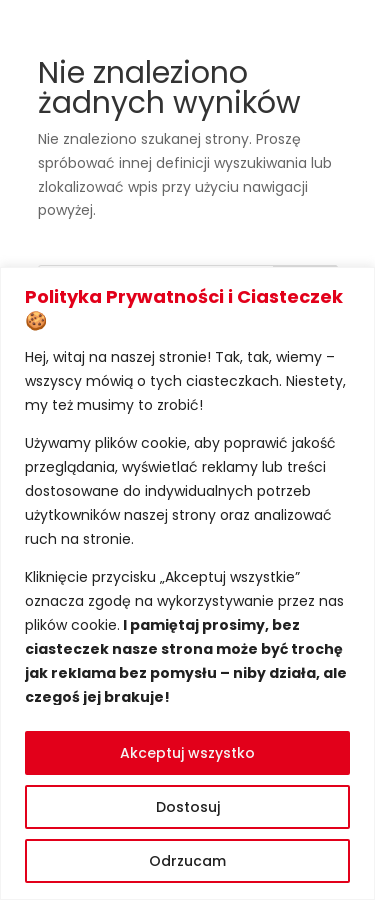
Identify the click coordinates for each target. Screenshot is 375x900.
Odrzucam (187, 861)
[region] (187, 583)
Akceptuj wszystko (187, 753)
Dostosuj (188, 807)
